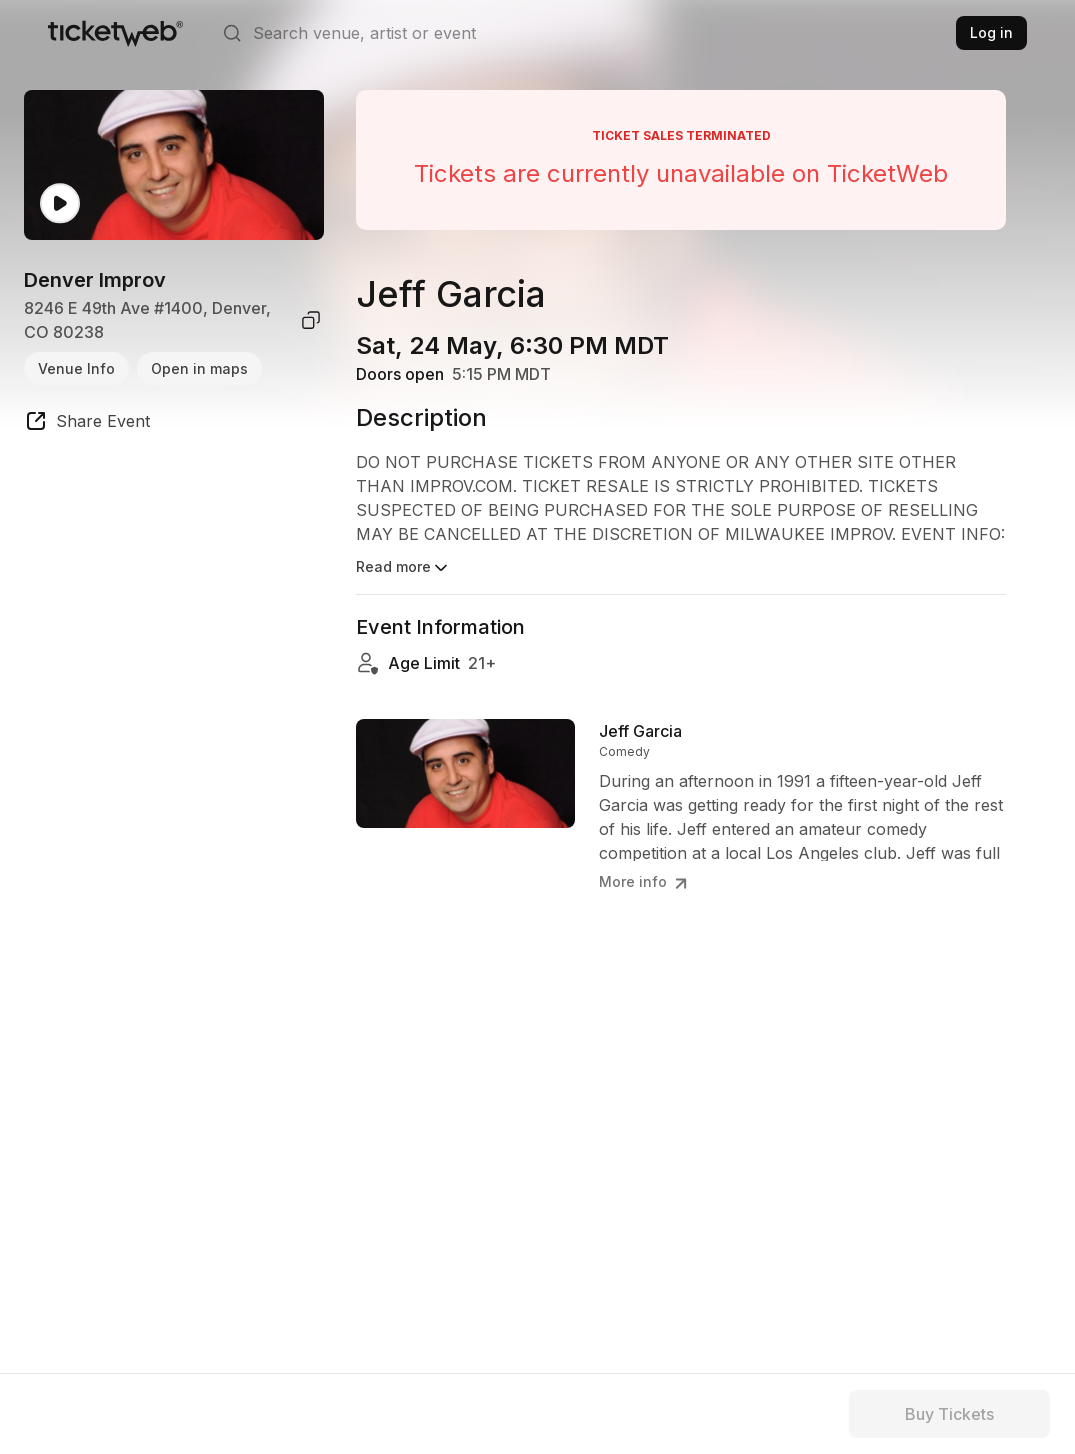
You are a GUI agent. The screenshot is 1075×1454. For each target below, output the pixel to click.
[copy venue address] (311, 320)
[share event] (87, 424)
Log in (991, 32)
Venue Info (76, 368)
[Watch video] (60, 203)
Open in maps (199, 368)
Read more (403, 568)
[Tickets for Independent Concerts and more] (115, 33)
